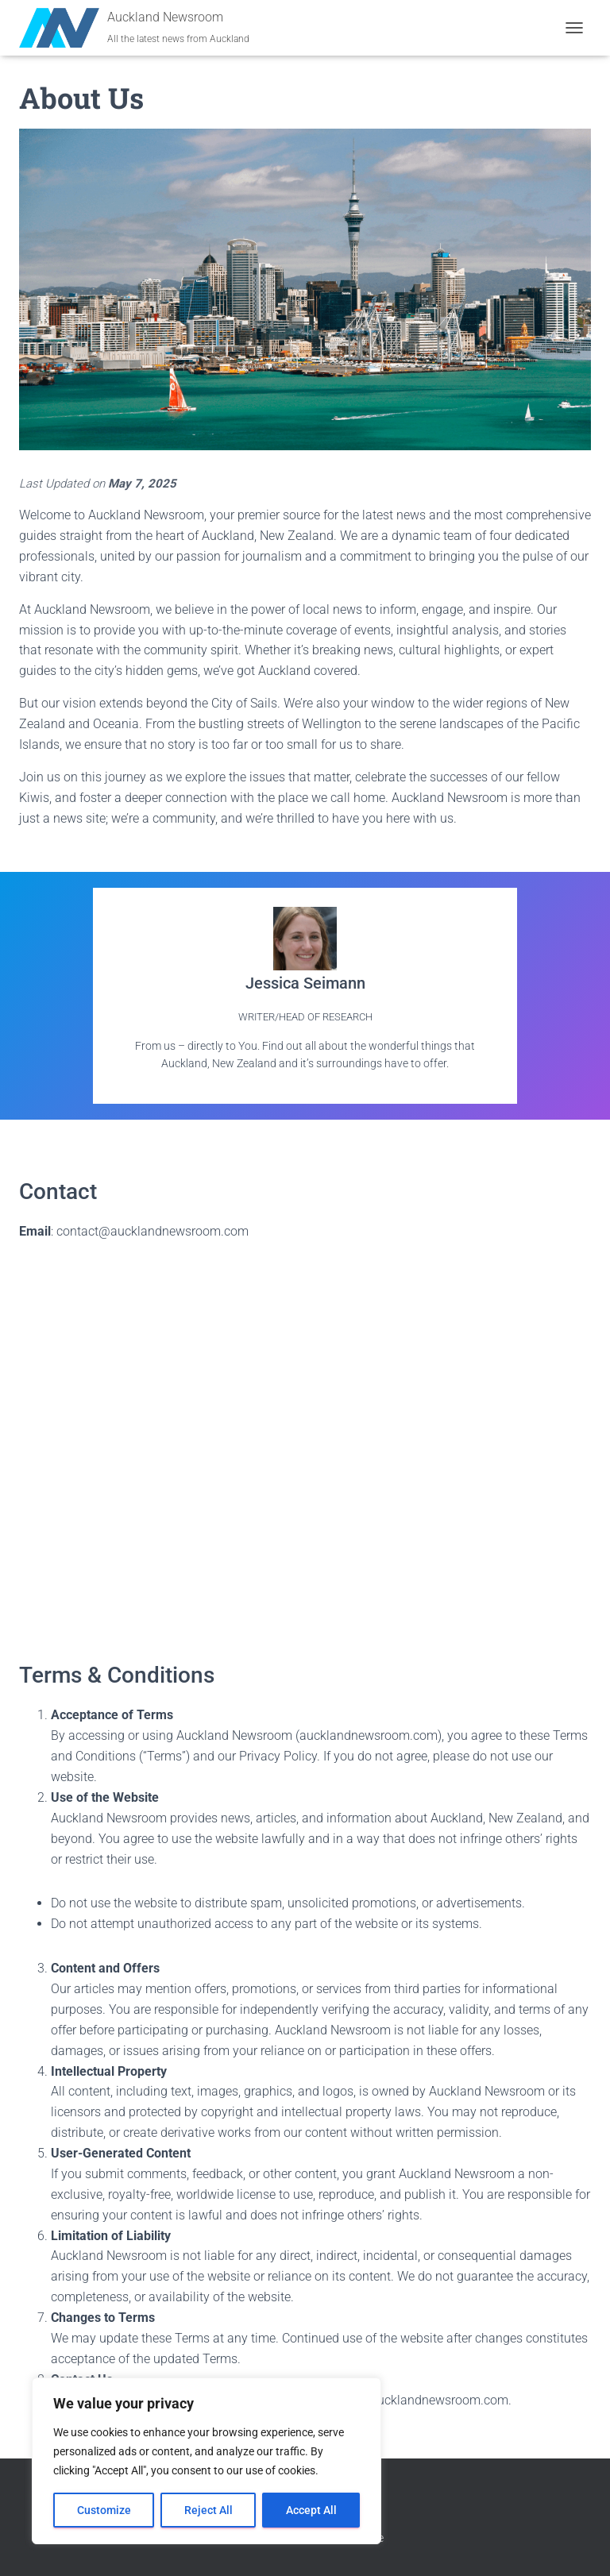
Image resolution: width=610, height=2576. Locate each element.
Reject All (208, 2510)
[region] (206, 2460)
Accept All (311, 2510)
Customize (104, 2510)
